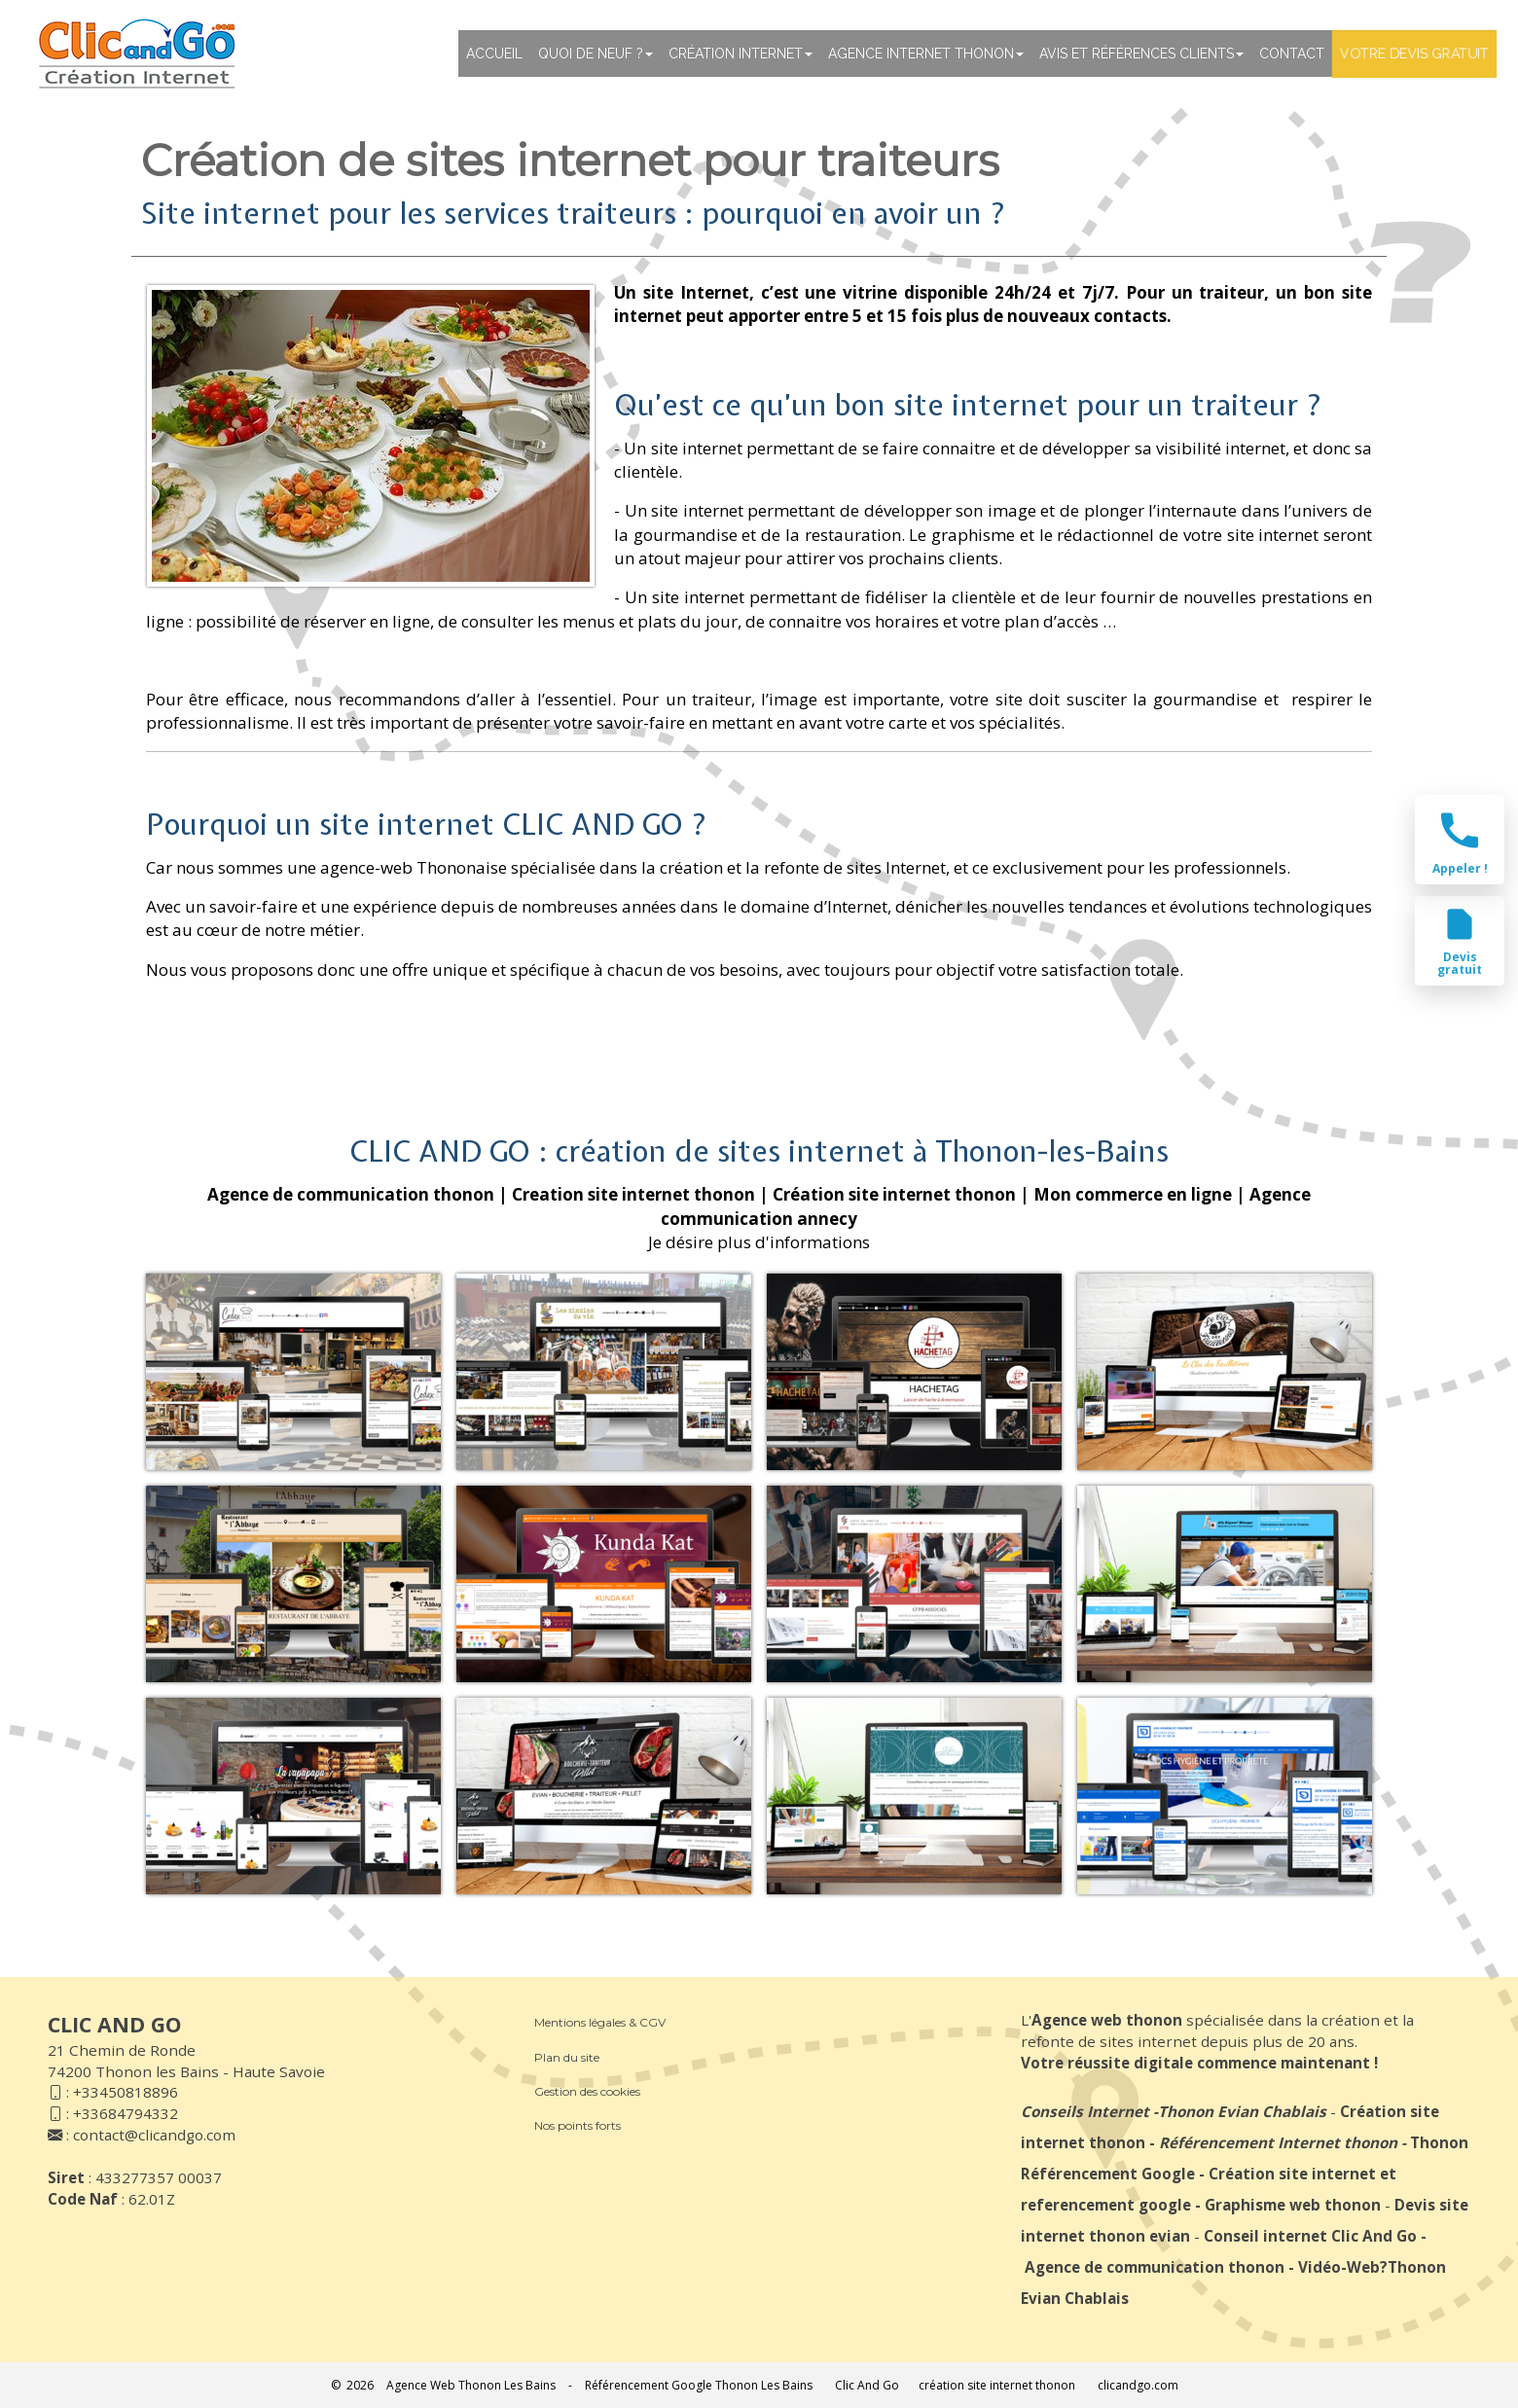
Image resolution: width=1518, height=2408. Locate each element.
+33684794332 (125, 2113)
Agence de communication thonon (1154, 2267)
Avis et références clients (1141, 53)
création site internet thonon (997, 2385)
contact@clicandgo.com (154, 2134)
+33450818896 (125, 2092)
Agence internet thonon (926, 53)
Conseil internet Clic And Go (1310, 2236)
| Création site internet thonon (887, 1194)
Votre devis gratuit (1414, 54)
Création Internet (741, 53)
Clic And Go (867, 2385)
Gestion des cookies (587, 2091)
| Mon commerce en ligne (1126, 1194)
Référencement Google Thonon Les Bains (699, 2385)
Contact (1291, 53)
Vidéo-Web (1339, 2267)
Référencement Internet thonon (1278, 2142)
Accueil (494, 53)
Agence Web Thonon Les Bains (471, 2385)
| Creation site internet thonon (626, 1194)
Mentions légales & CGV (600, 2022)
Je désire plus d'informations (759, 1242)
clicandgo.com (1138, 2385)
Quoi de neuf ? (595, 53)
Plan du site (566, 2057)
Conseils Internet (1085, 2111)
